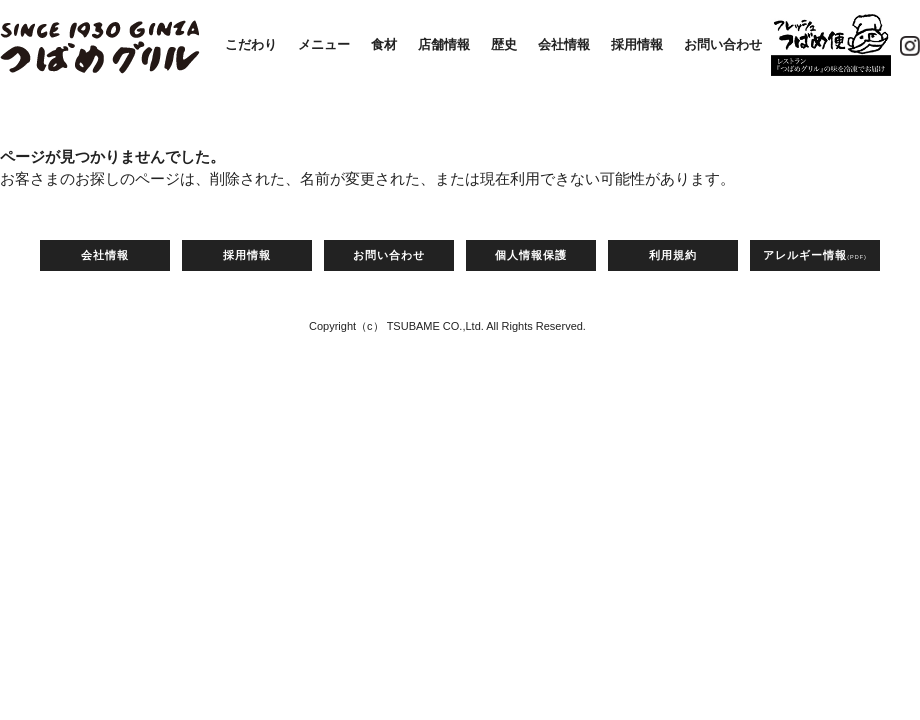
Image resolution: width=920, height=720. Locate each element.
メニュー (324, 44)
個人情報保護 (531, 255)
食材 (384, 44)
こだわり (251, 44)
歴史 (504, 44)
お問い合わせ (723, 44)
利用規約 (673, 255)
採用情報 (637, 44)
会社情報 (564, 44)
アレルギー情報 (815, 255)
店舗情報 (444, 44)
